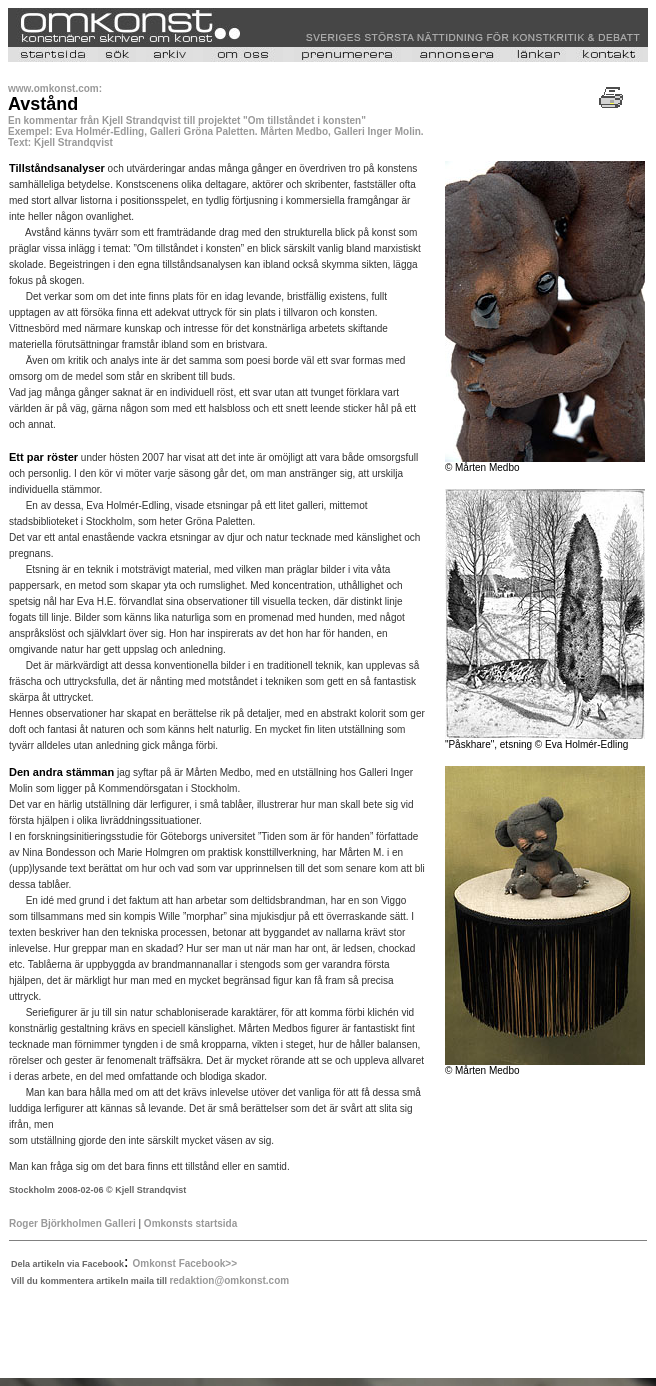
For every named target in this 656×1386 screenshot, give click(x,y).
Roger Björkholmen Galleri (72, 1223)
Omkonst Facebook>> (185, 1263)
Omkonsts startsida (190, 1223)
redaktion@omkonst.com (229, 1280)
